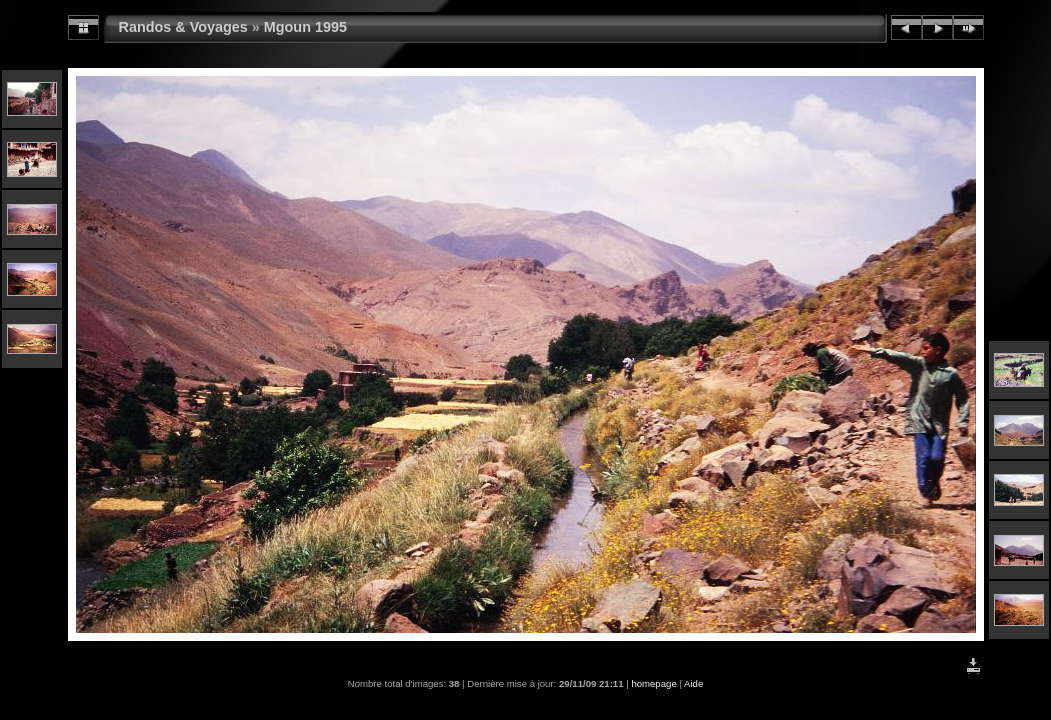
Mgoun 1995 (305, 27)
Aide (693, 683)
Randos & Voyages (183, 27)
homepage (653, 683)
